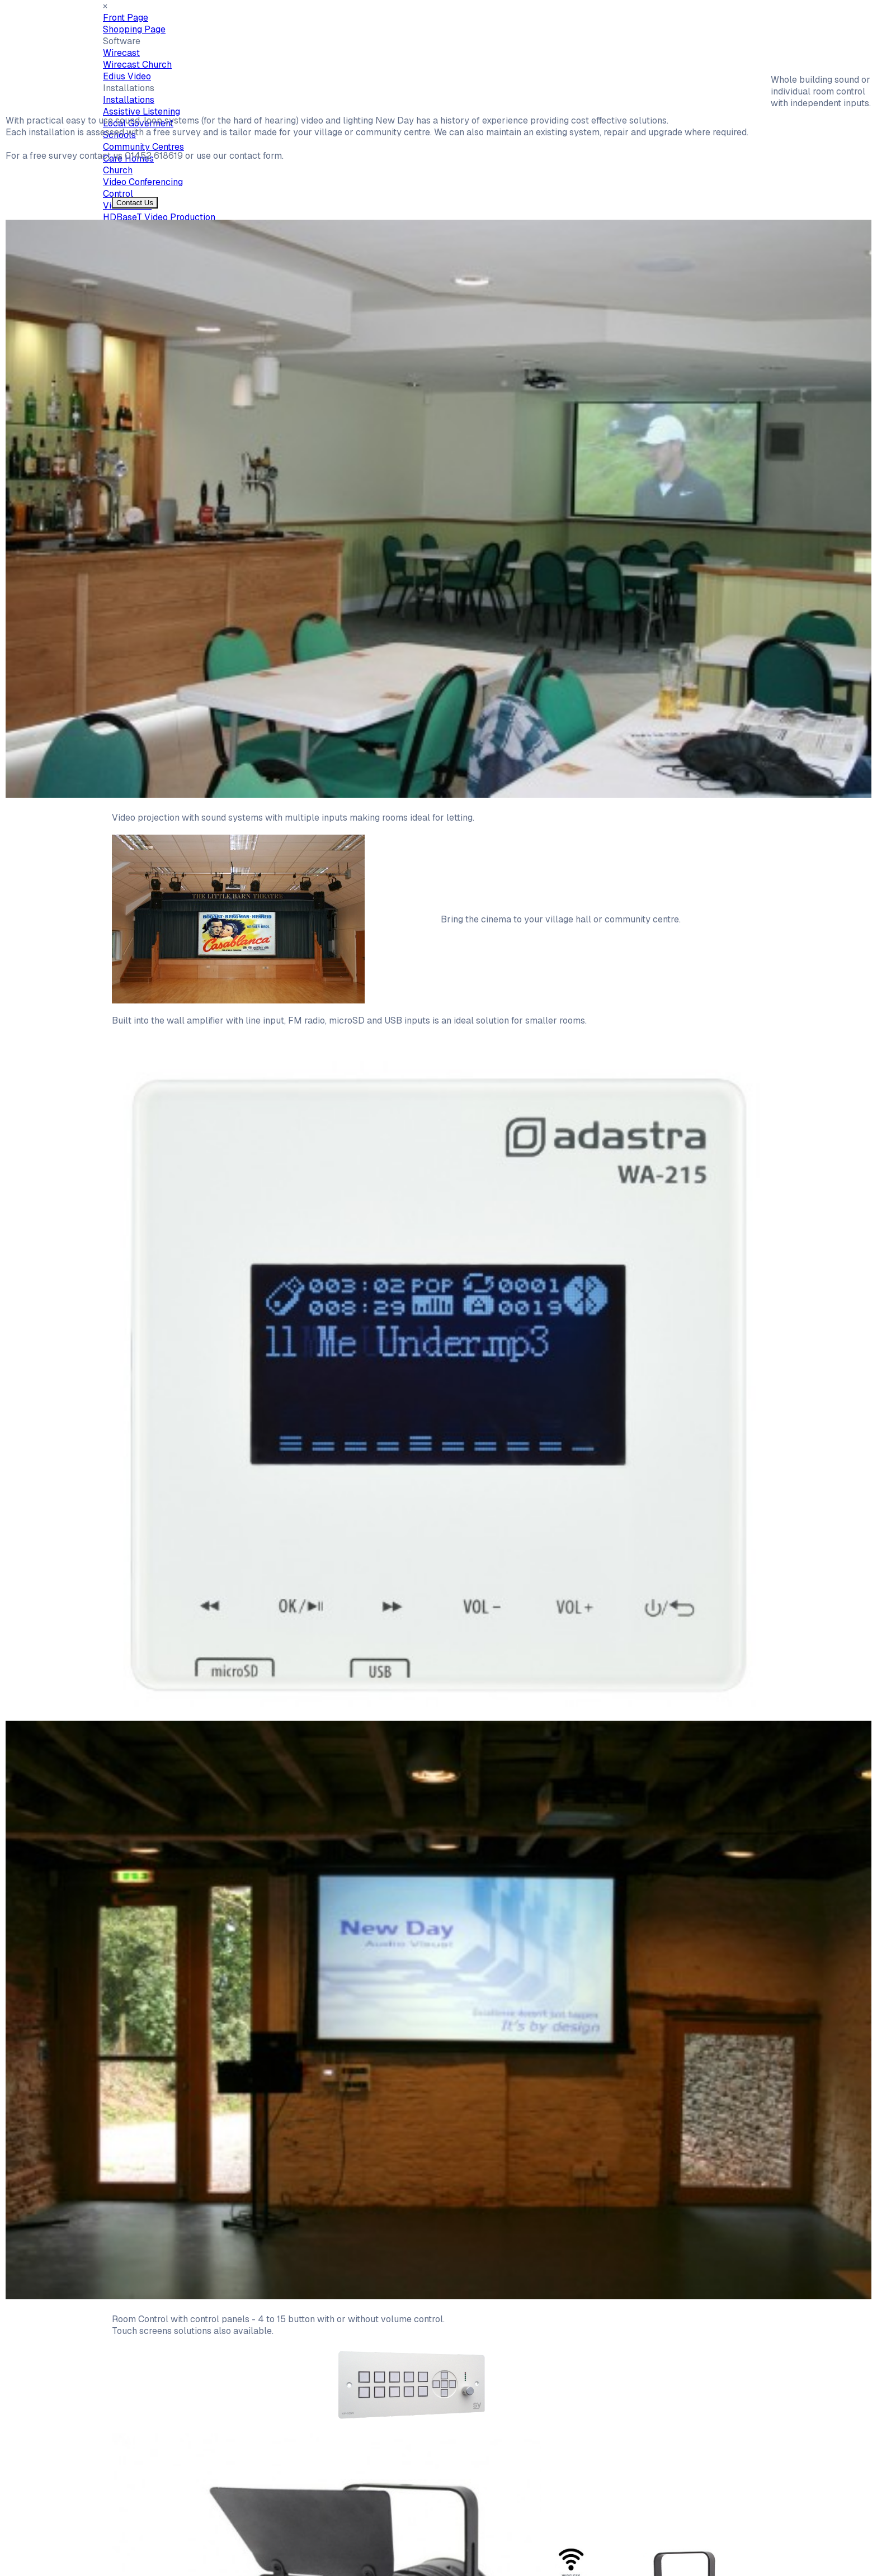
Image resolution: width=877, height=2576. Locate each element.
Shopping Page (134, 29)
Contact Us (134, 202)
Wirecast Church (137, 64)
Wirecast (121, 53)
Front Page (125, 17)
